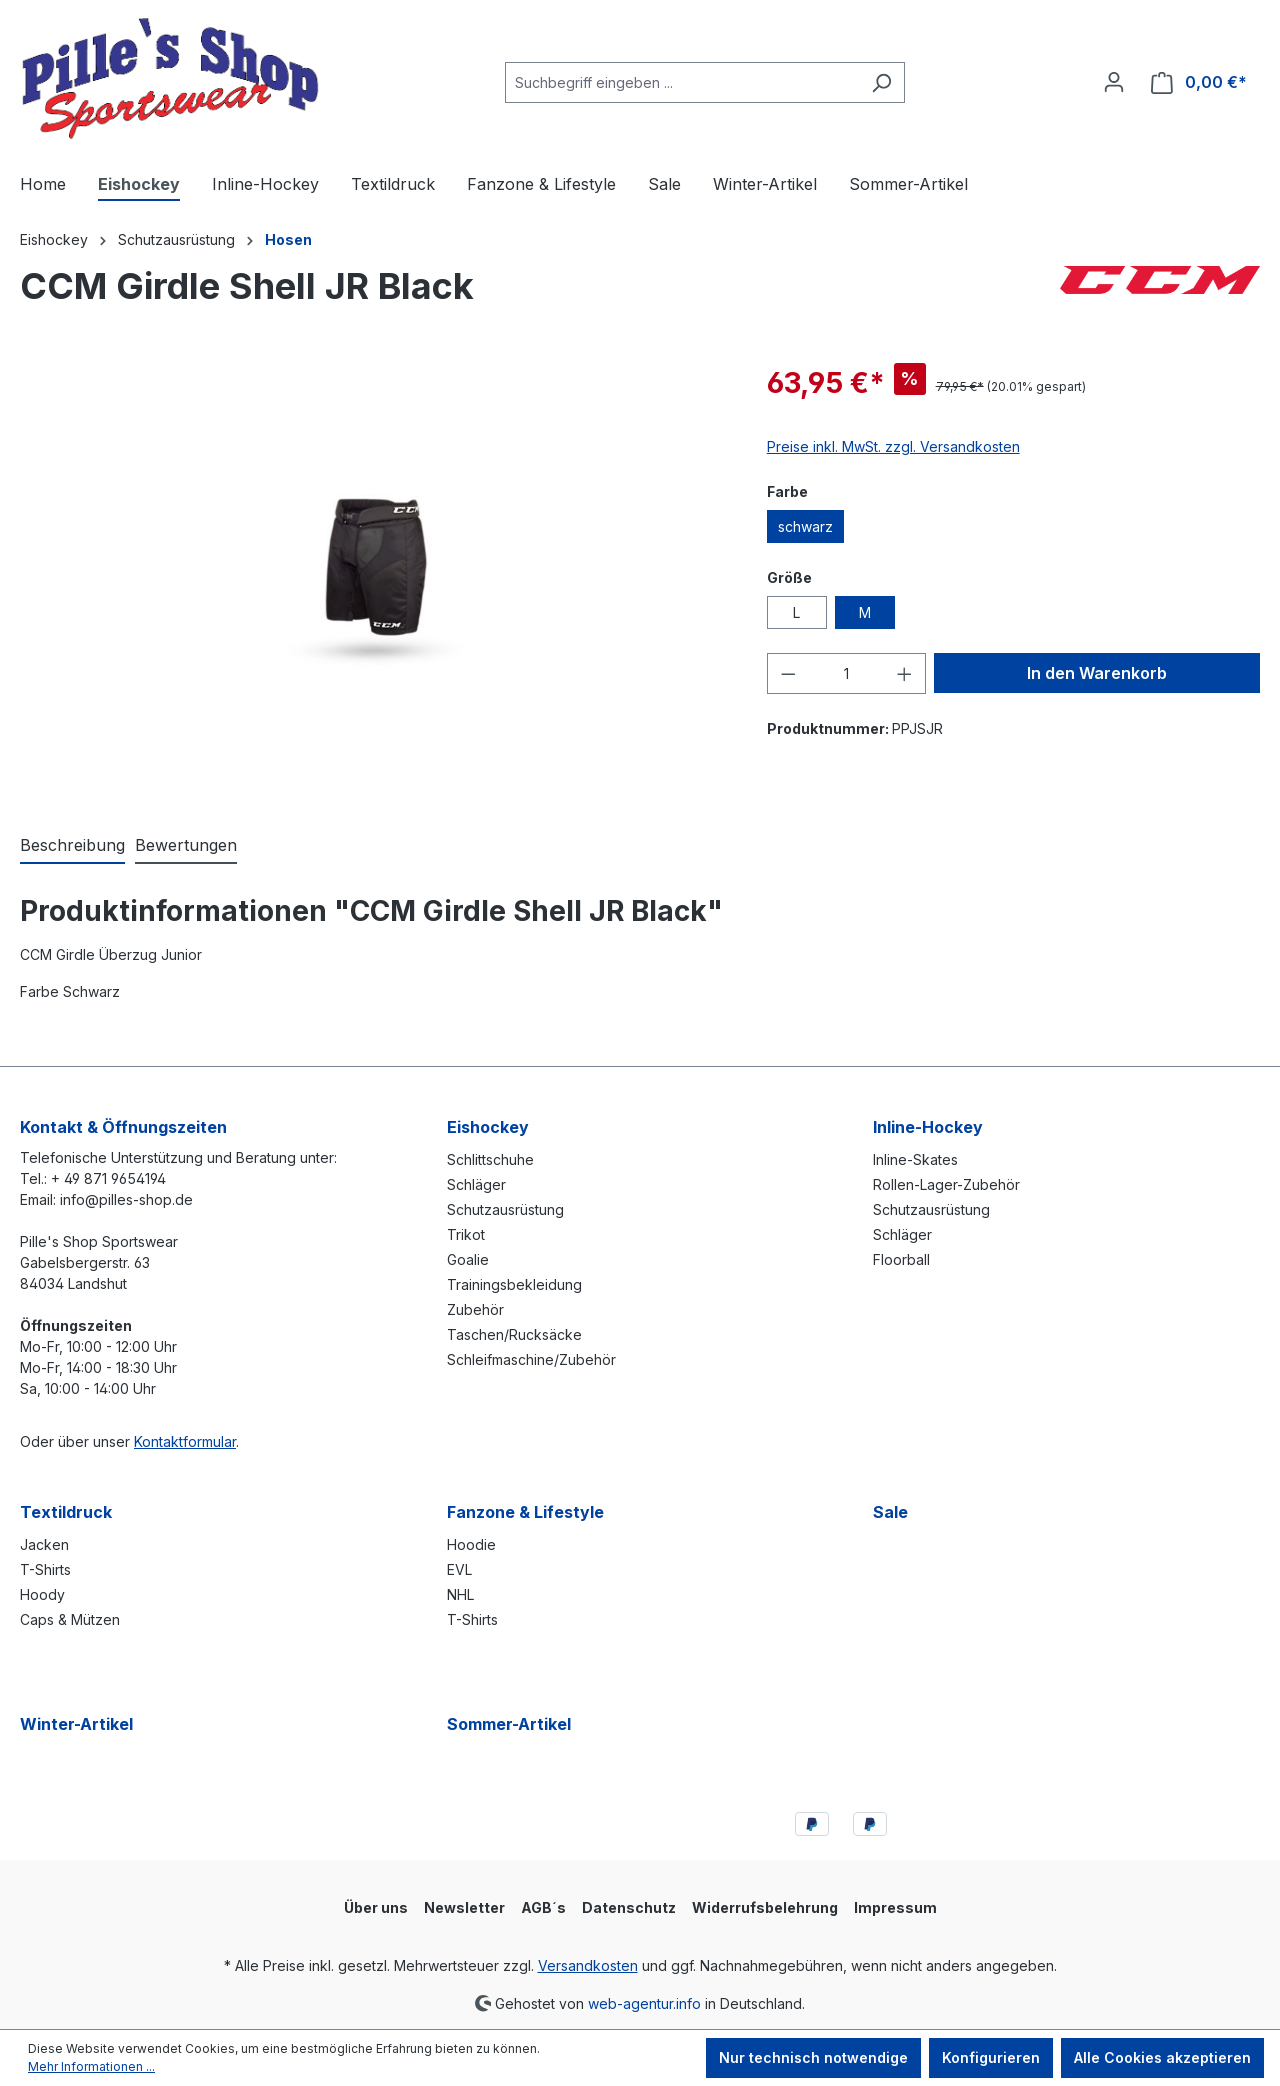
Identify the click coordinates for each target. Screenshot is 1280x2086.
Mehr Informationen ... (91, 2066)
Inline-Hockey (928, 1127)
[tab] (72, 846)
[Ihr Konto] (1114, 82)
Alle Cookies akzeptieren (1162, 2057)
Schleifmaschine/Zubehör (531, 1359)
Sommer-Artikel (509, 1724)
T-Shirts (45, 1569)
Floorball (901, 1259)
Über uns (376, 1907)
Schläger (476, 1184)
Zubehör (475, 1309)
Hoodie (471, 1544)
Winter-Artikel (76, 1724)
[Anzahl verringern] (788, 673)
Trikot (466, 1234)
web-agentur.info (644, 2002)
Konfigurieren (991, 2057)
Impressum (895, 1907)
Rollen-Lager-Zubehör (946, 1184)
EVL (459, 1569)
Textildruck (66, 1512)
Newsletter (464, 1907)
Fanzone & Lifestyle (525, 1512)
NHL (460, 1594)
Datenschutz (629, 1907)
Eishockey (488, 1127)
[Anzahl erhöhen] (905, 673)
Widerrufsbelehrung (765, 1907)
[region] (373, 577)
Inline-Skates (915, 1159)
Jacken (44, 1544)
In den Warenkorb (1097, 673)
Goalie (468, 1259)
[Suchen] (881, 82)
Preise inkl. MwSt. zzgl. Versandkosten (893, 446)
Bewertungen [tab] (186, 845)
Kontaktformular (185, 1441)
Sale (890, 1512)
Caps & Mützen (70, 1619)
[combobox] (682, 82)
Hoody (42, 1594)
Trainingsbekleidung (514, 1284)
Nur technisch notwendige (813, 2057)
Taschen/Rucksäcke (514, 1334)
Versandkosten (588, 1965)
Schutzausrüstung (505, 1209)
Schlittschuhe (490, 1159)
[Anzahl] (846, 673)
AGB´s (543, 1907)
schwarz (805, 526)
